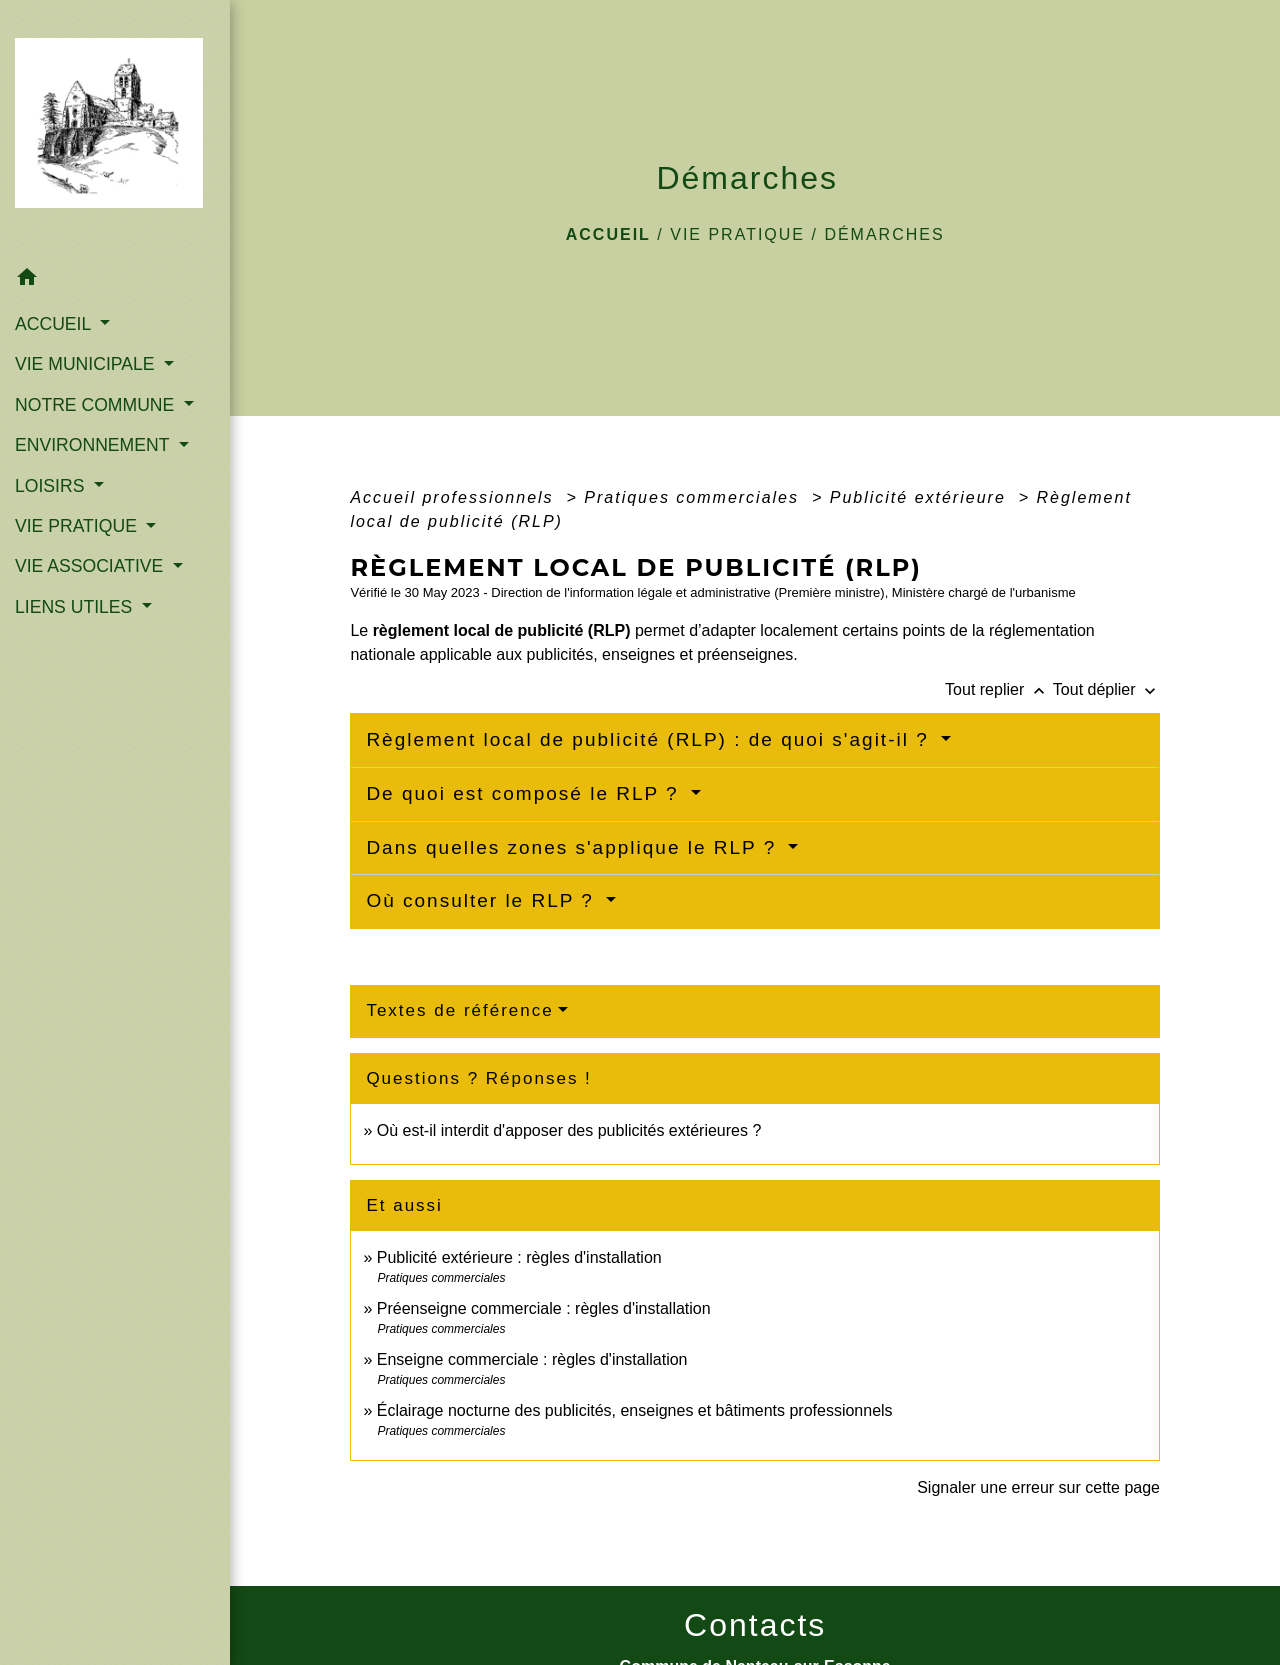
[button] (115, 280)
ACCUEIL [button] (55, 324)
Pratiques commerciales (694, 497)
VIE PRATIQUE (737, 234)
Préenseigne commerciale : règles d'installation (544, 1308)
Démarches (884, 234)
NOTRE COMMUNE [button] (97, 405)
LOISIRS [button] (52, 486)
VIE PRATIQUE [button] (78, 526)
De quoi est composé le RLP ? (526, 793)
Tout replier (999, 689)
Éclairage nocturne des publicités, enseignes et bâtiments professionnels (635, 1410)
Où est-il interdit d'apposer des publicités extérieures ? (569, 1130)
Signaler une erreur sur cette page (1038, 1487)
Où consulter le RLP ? (483, 900)
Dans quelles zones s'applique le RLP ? (574, 847)
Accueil (608, 234)
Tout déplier (1106, 689)
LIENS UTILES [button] (76, 607)
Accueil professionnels (455, 497)
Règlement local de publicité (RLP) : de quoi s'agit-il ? (651, 739)
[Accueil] (115, 129)
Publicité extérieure (921, 497)
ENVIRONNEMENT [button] (94, 445)
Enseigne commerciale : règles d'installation (532, 1359)
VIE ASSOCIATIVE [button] (91, 566)
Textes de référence (459, 1010)
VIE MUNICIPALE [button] (87, 364)
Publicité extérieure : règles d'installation (519, 1257)
